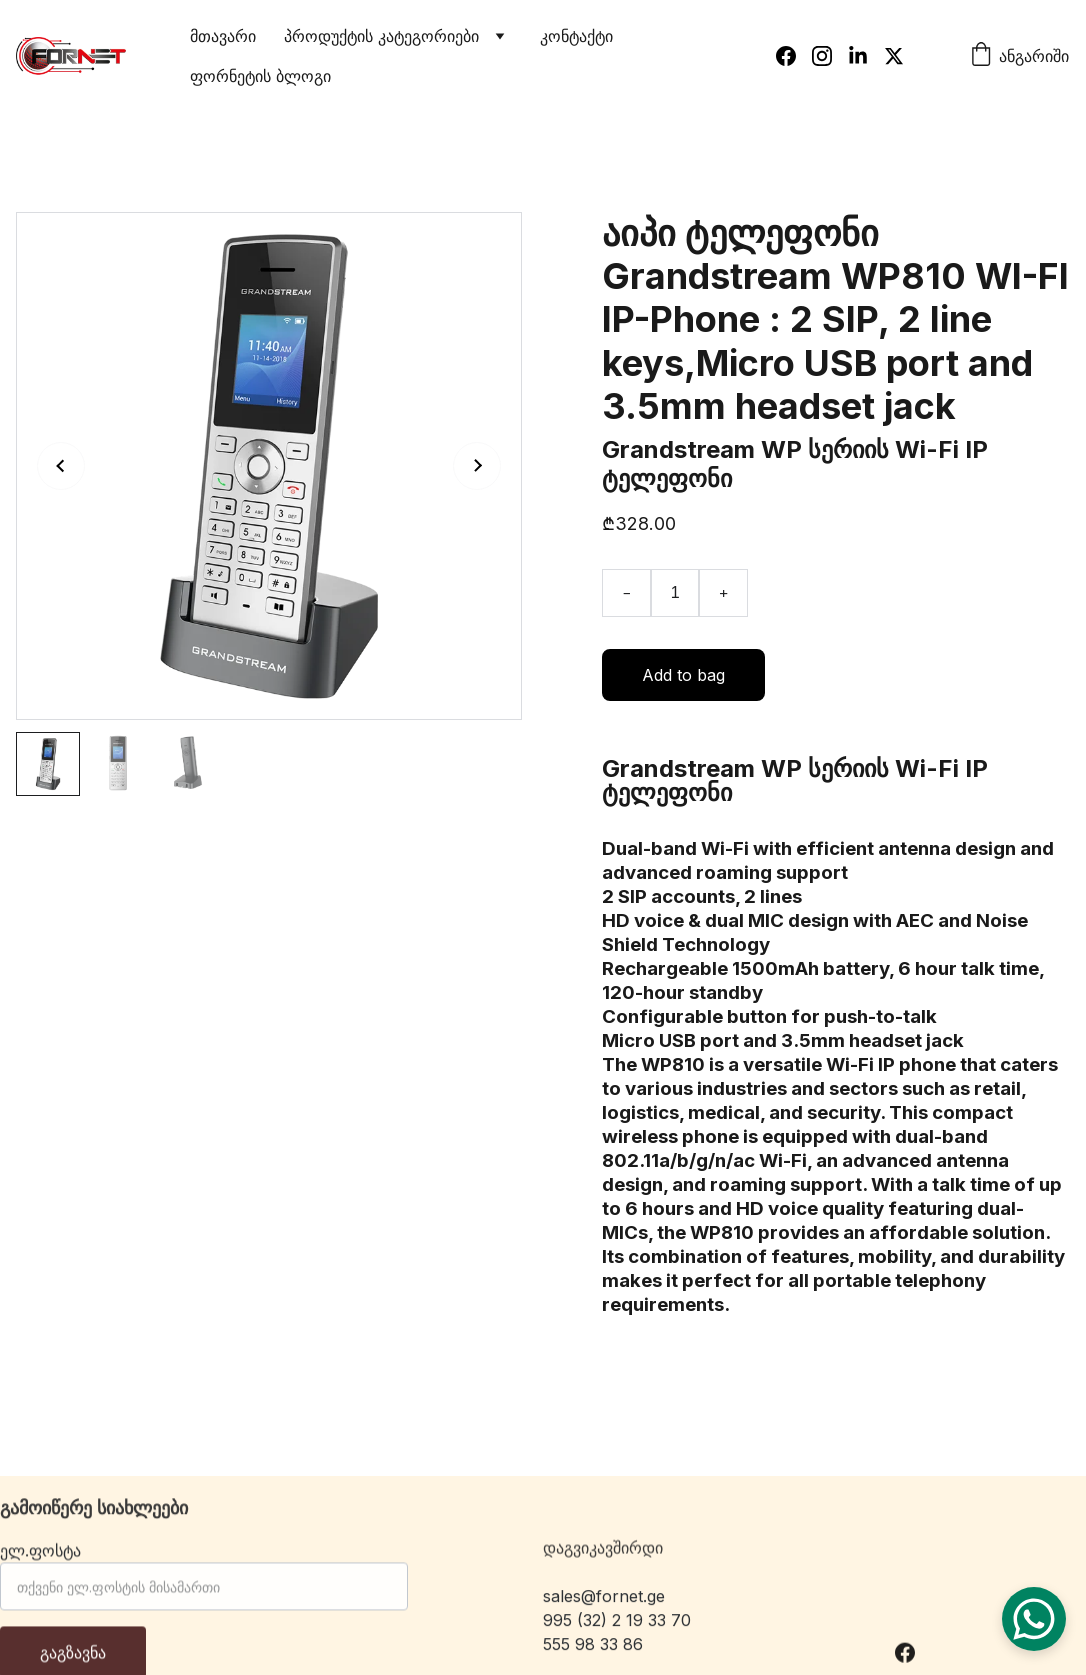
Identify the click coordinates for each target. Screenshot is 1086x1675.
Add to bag (683, 675)
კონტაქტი (576, 36)
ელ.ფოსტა (40, 1560)
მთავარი (223, 36)
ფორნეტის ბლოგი (260, 76)
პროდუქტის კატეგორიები (381, 36)
